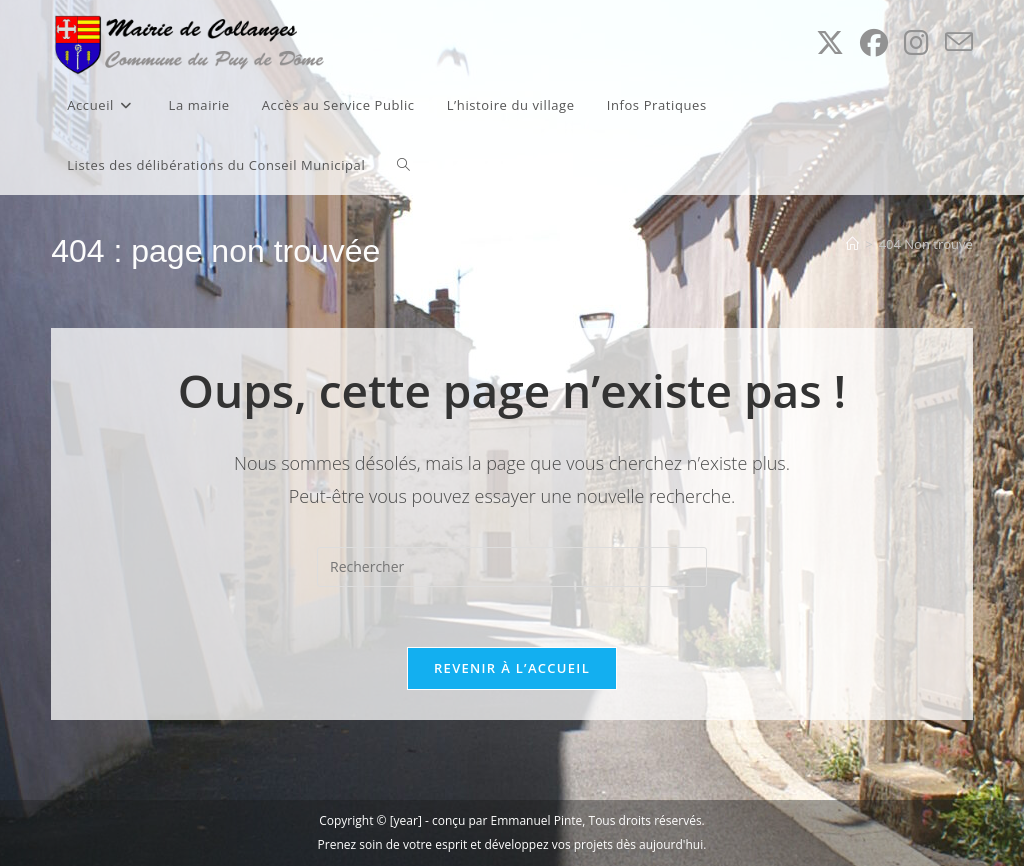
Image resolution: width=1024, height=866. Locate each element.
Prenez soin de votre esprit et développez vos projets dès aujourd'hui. (512, 844)
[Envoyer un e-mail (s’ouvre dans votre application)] (959, 42)
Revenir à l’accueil (512, 668)
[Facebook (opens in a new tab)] (874, 42)
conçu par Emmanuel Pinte (507, 820)
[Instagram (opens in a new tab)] (916, 42)
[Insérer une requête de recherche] (512, 567)
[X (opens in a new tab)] (830, 42)
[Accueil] (852, 244)
